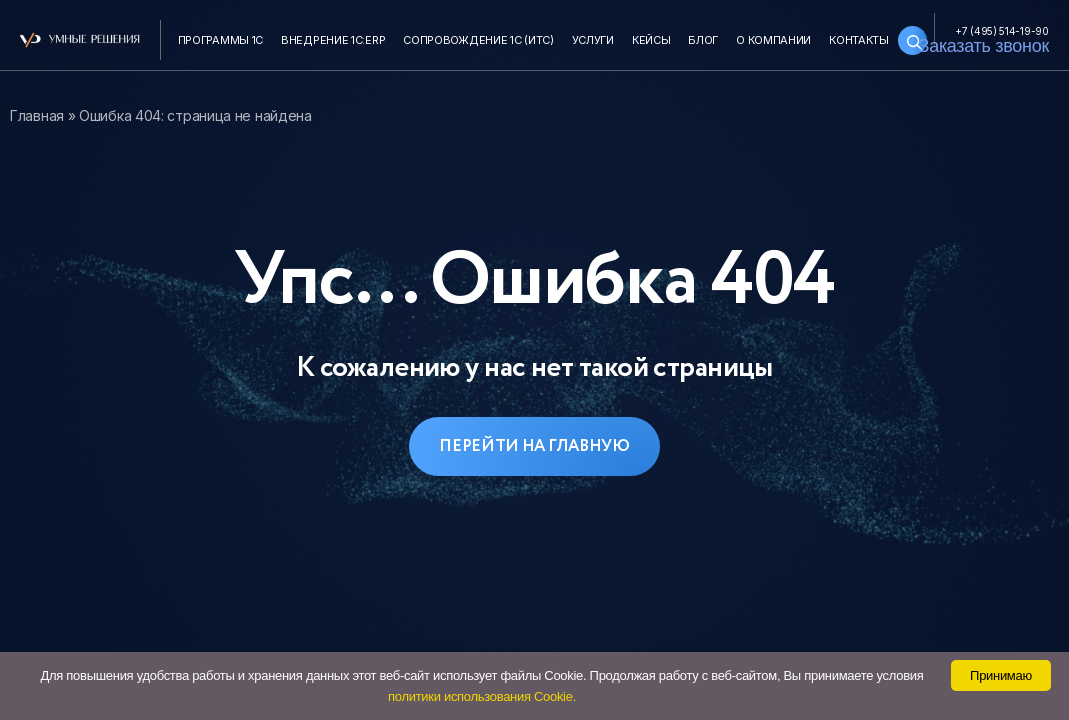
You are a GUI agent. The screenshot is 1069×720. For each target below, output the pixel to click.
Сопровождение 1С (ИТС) (478, 40)
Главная (37, 115)
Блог (703, 40)
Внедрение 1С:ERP (333, 40)
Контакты (859, 40)
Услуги (593, 40)
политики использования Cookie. (482, 696)
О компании (773, 40)
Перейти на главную (534, 446)
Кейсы (651, 40)
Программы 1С (220, 40)
